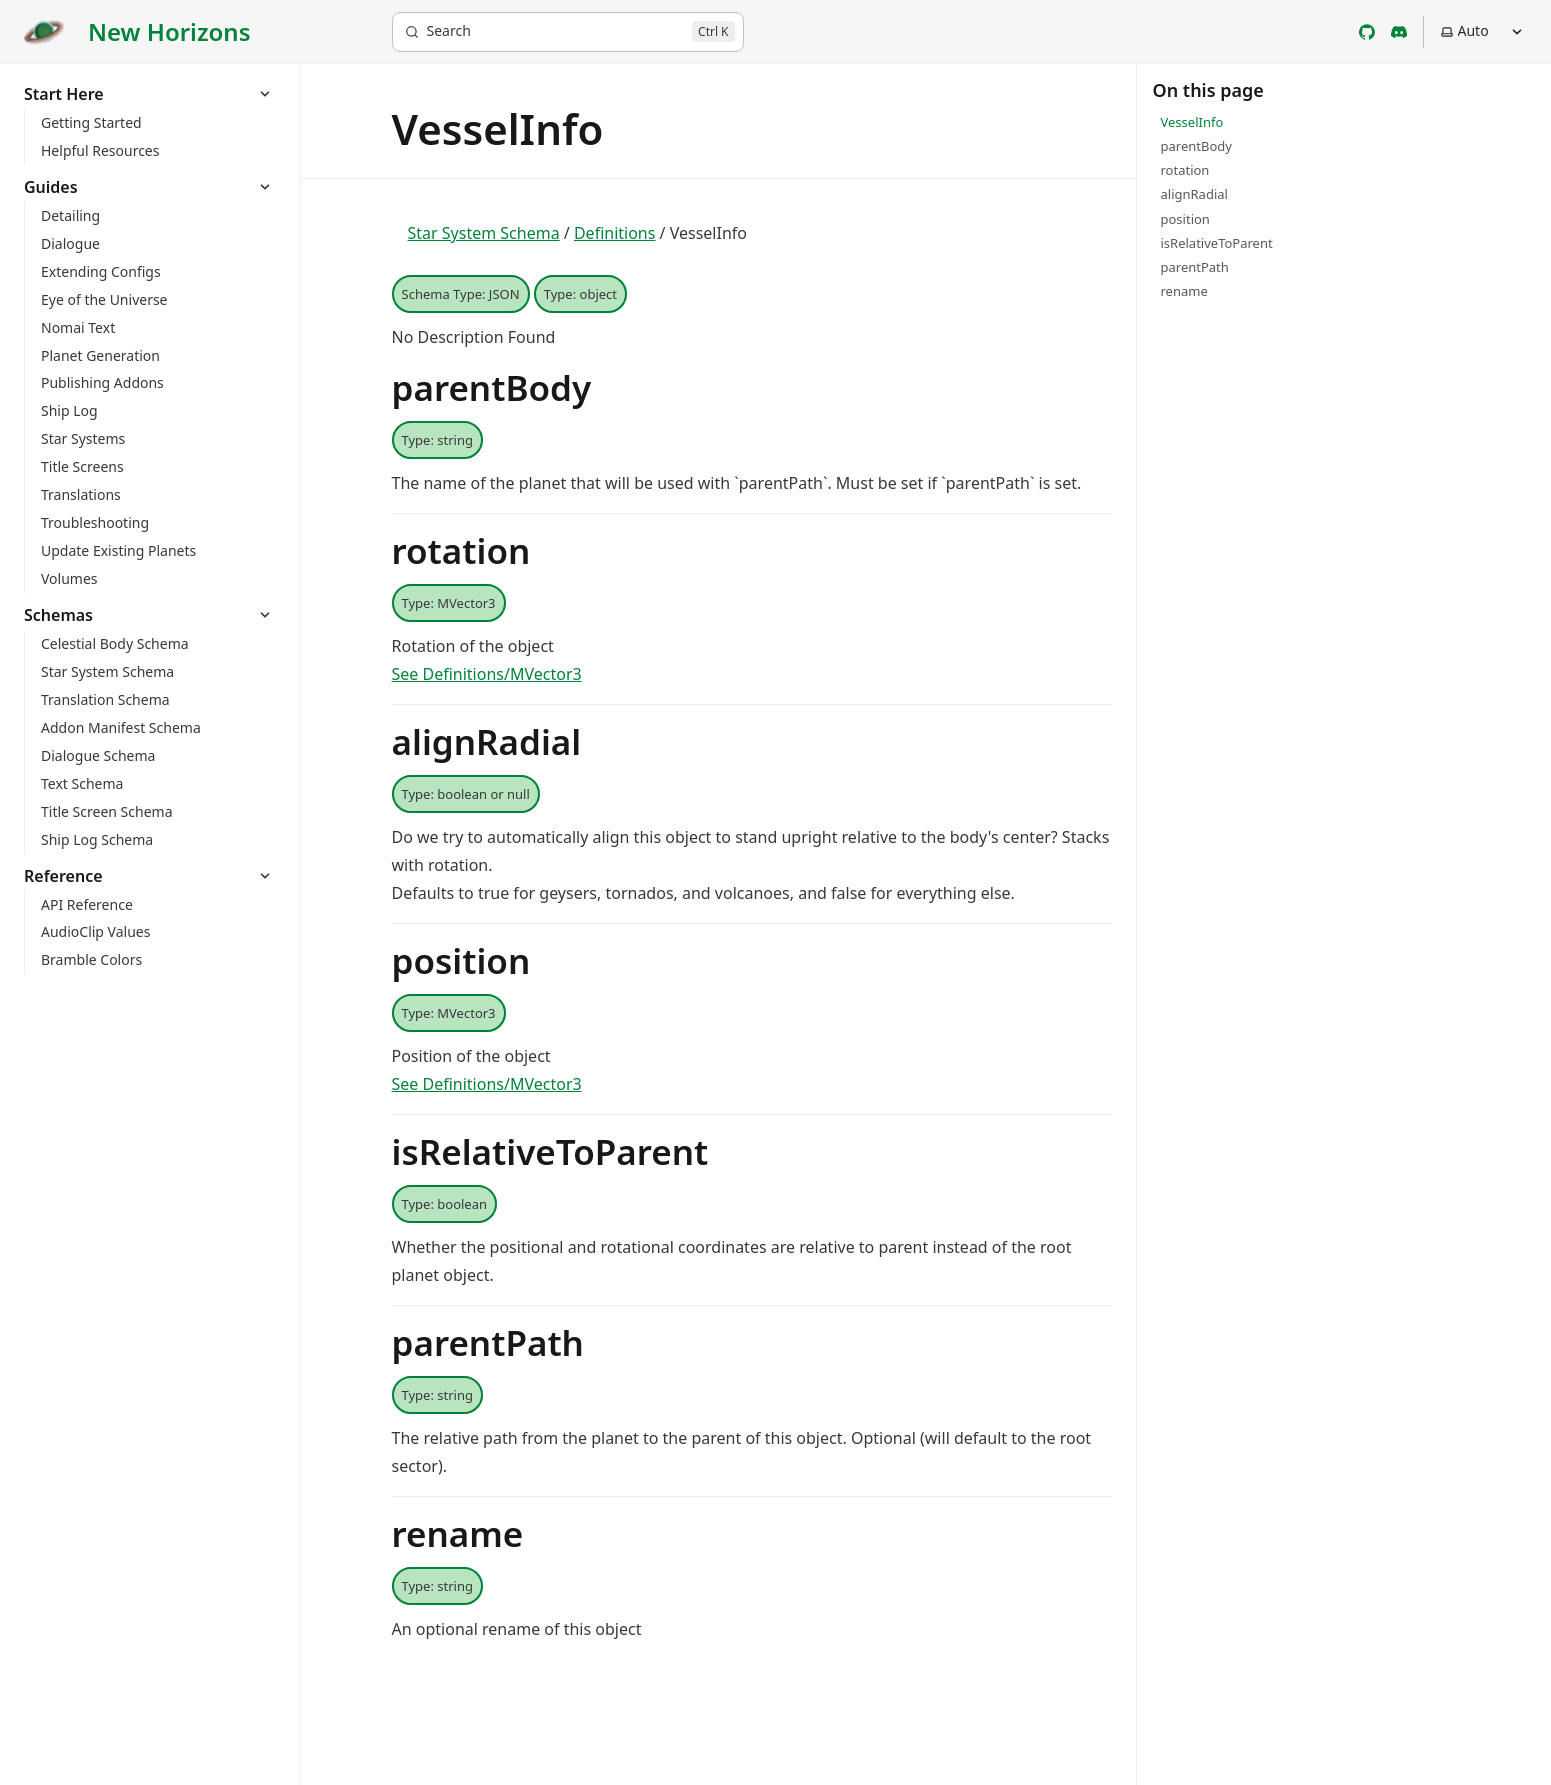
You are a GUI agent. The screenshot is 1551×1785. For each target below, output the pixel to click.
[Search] (568, 32)
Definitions (615, 233)
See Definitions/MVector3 (487, 674)
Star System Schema (484, 233)
